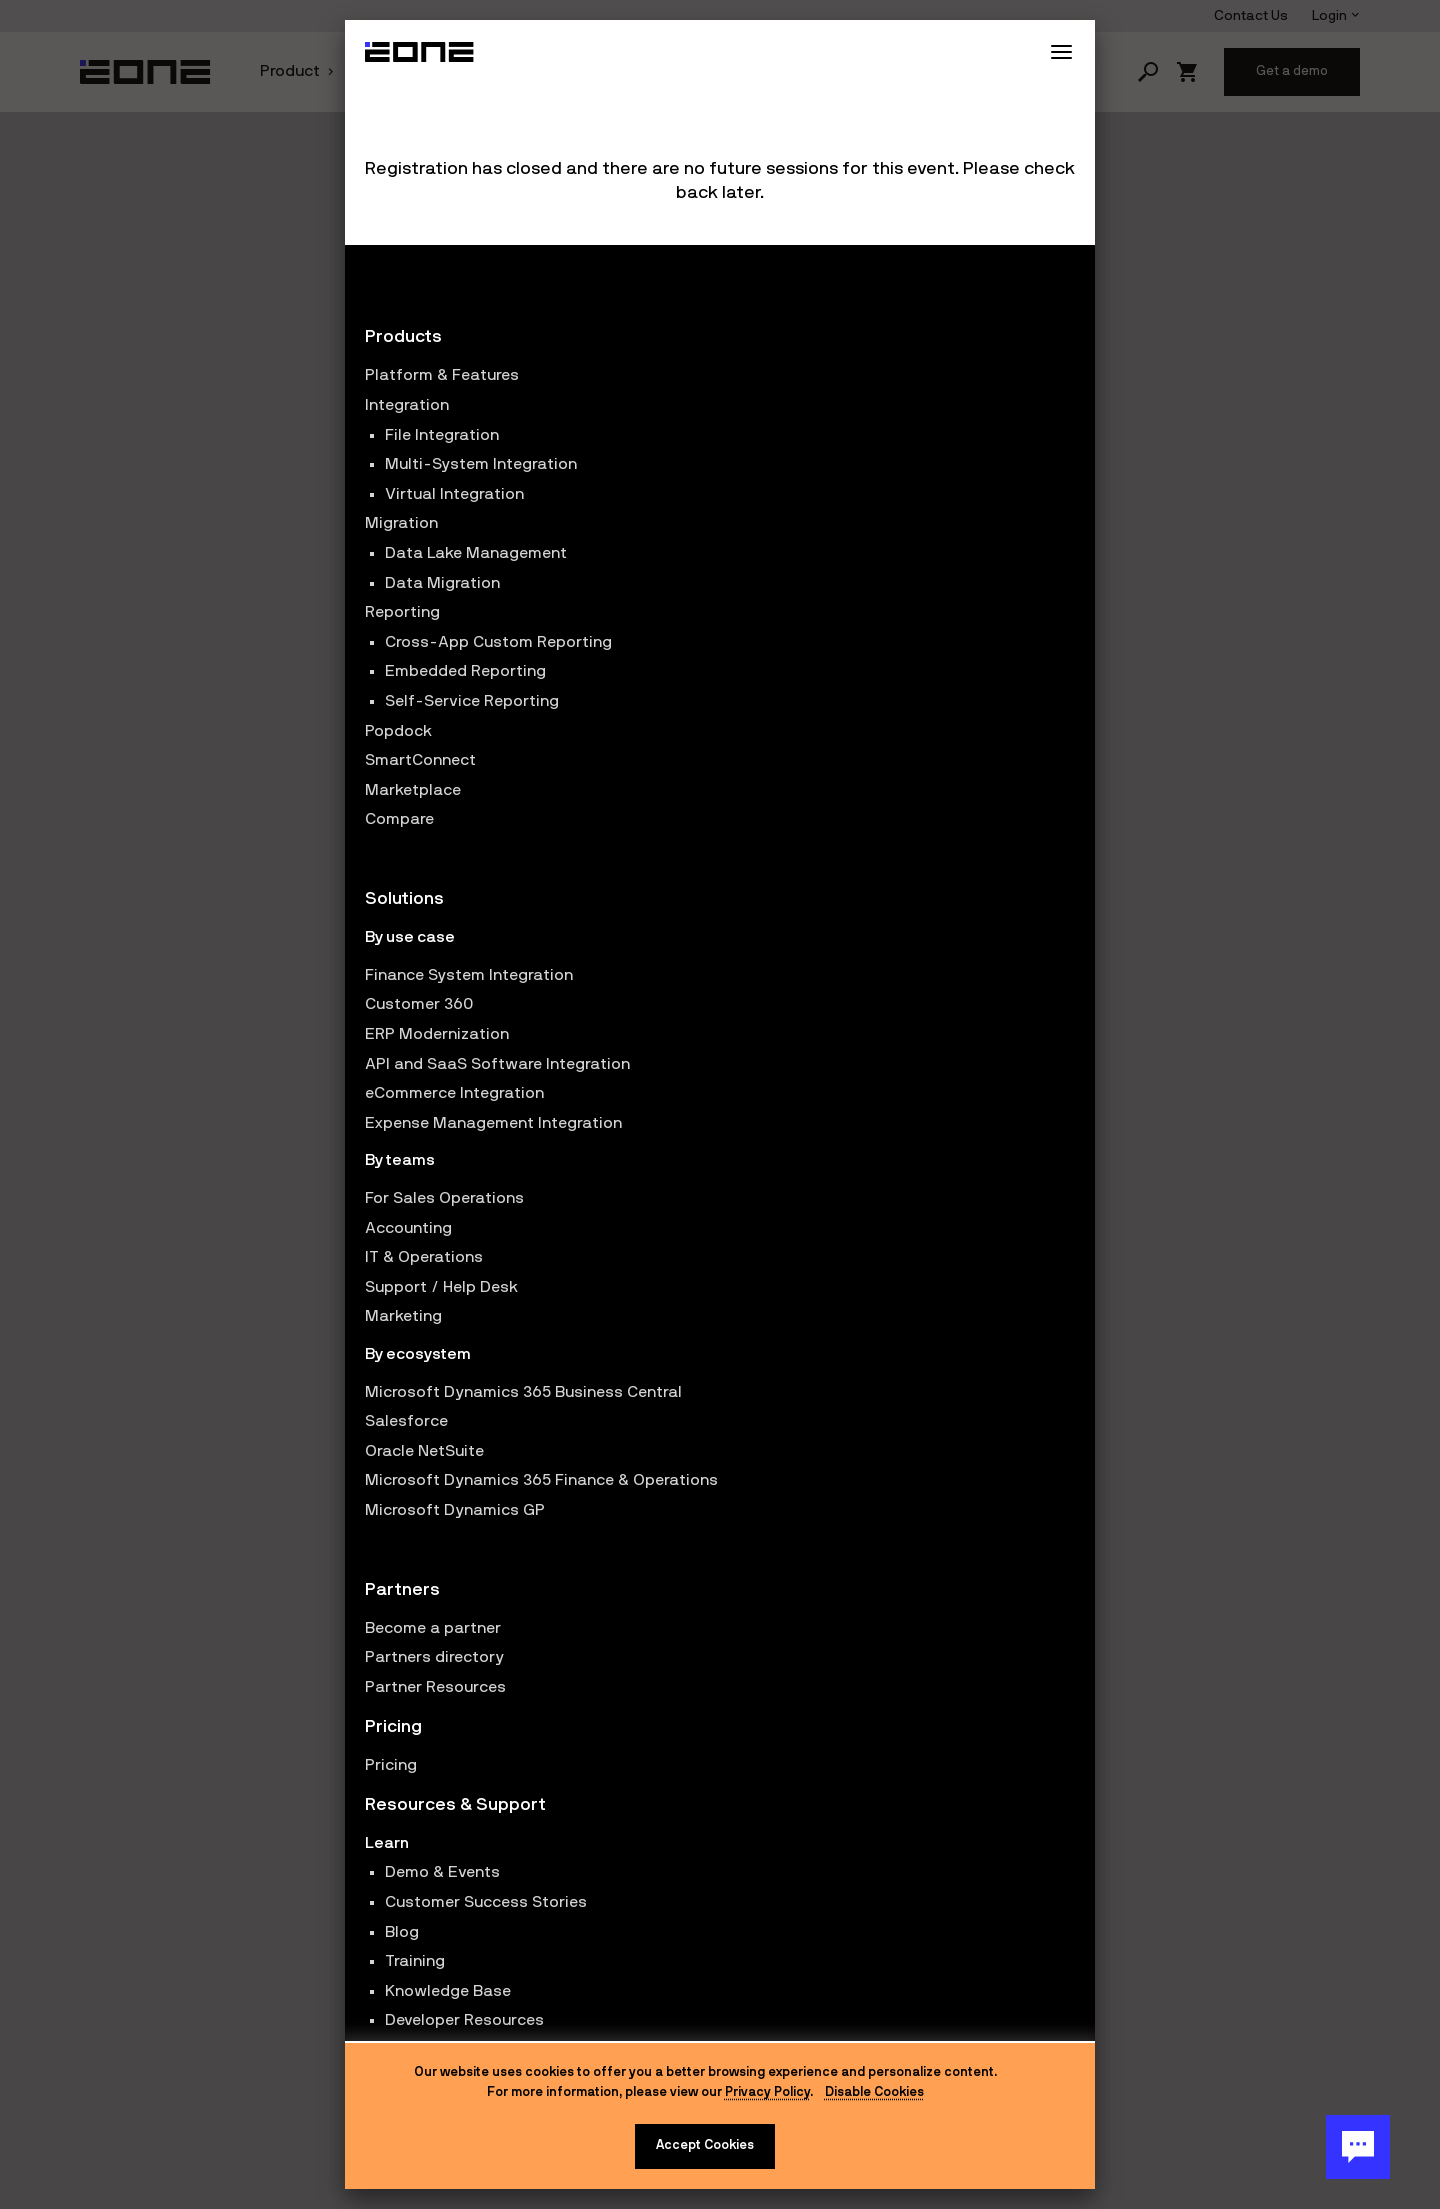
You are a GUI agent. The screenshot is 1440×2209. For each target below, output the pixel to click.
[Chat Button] (1358, 2147)
